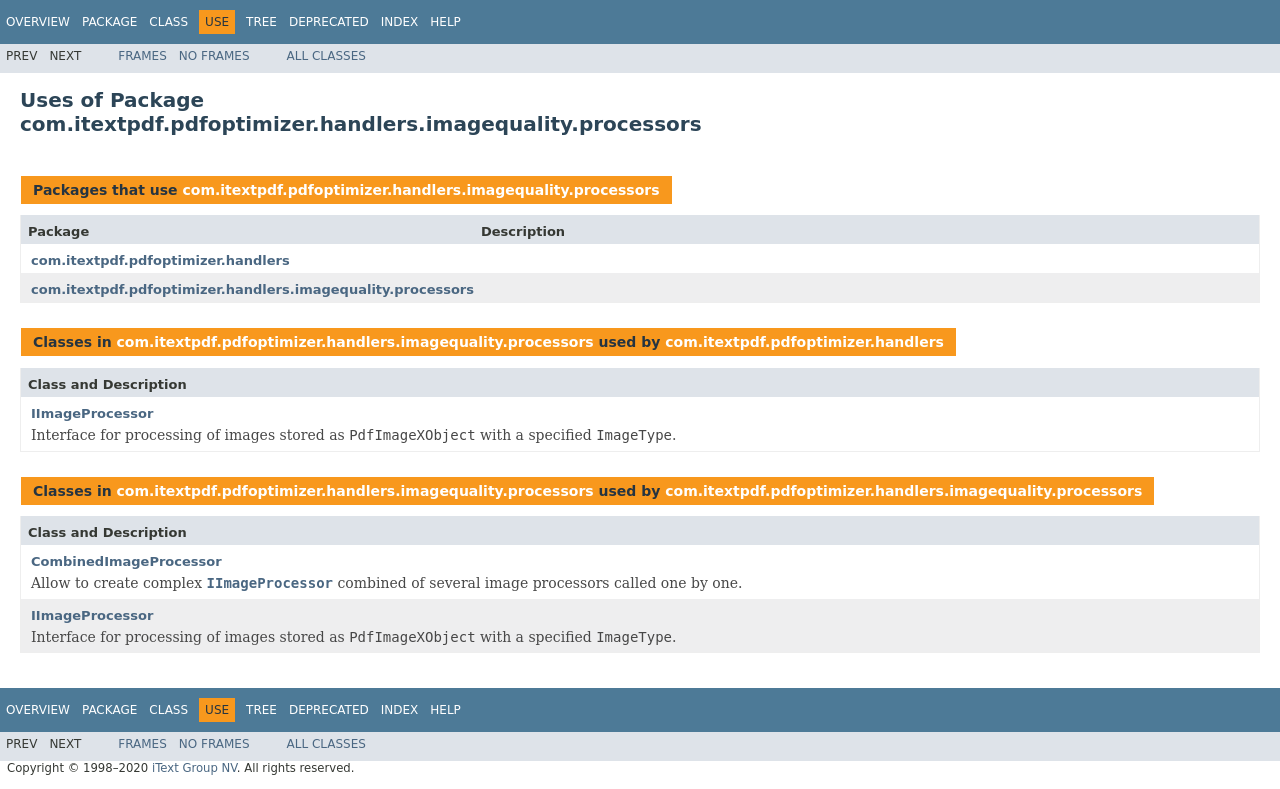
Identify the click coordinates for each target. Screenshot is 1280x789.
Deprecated (329, 22)
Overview (38, 22)
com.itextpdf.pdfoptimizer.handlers (160, 260)
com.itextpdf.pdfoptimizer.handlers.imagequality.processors (420, 190)
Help (445, 22)
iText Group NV (194, 768)
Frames (142, 56)
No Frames (214, 56)
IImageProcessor (92, 413)
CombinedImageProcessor (126, 561)
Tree (261, 22)
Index (400, 22)
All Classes (326, 56)
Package (109, 22)
